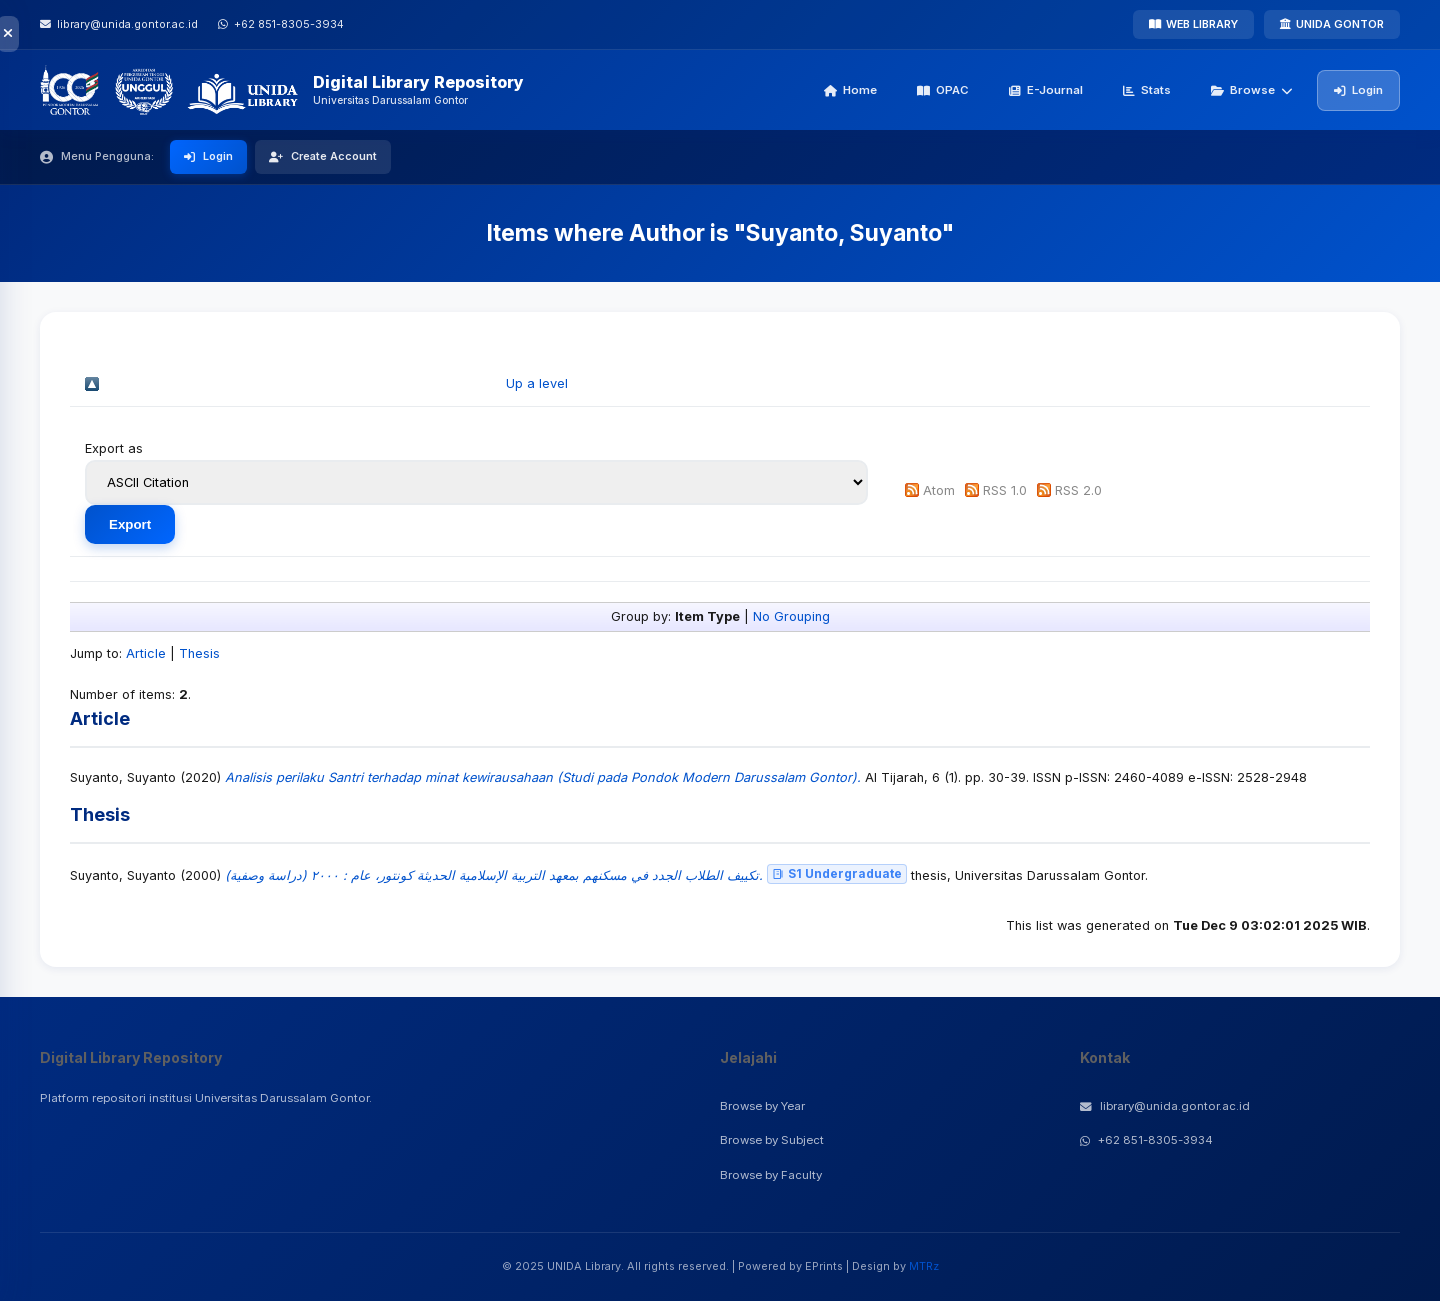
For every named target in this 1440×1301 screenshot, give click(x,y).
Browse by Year (762, 1106)
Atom (939, 490)
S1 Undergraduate (837, 873)
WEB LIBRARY (1193, 24)
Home (850, 90)
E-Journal (1046, 90)
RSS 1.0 (1005, 490)
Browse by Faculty (771, 1175)
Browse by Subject (772, 1140)
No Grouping (791, 616)
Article (146, 653)
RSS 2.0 (1078, 490)
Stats (1147, 90)
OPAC (943, 90)
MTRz (924, 1266)
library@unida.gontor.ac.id (1165, 1106)
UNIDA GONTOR (1332, 24)
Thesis (199, 653)
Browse (1252, 90)
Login (1358, 90)
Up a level (537, 383)
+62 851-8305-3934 (1146, 1140)
